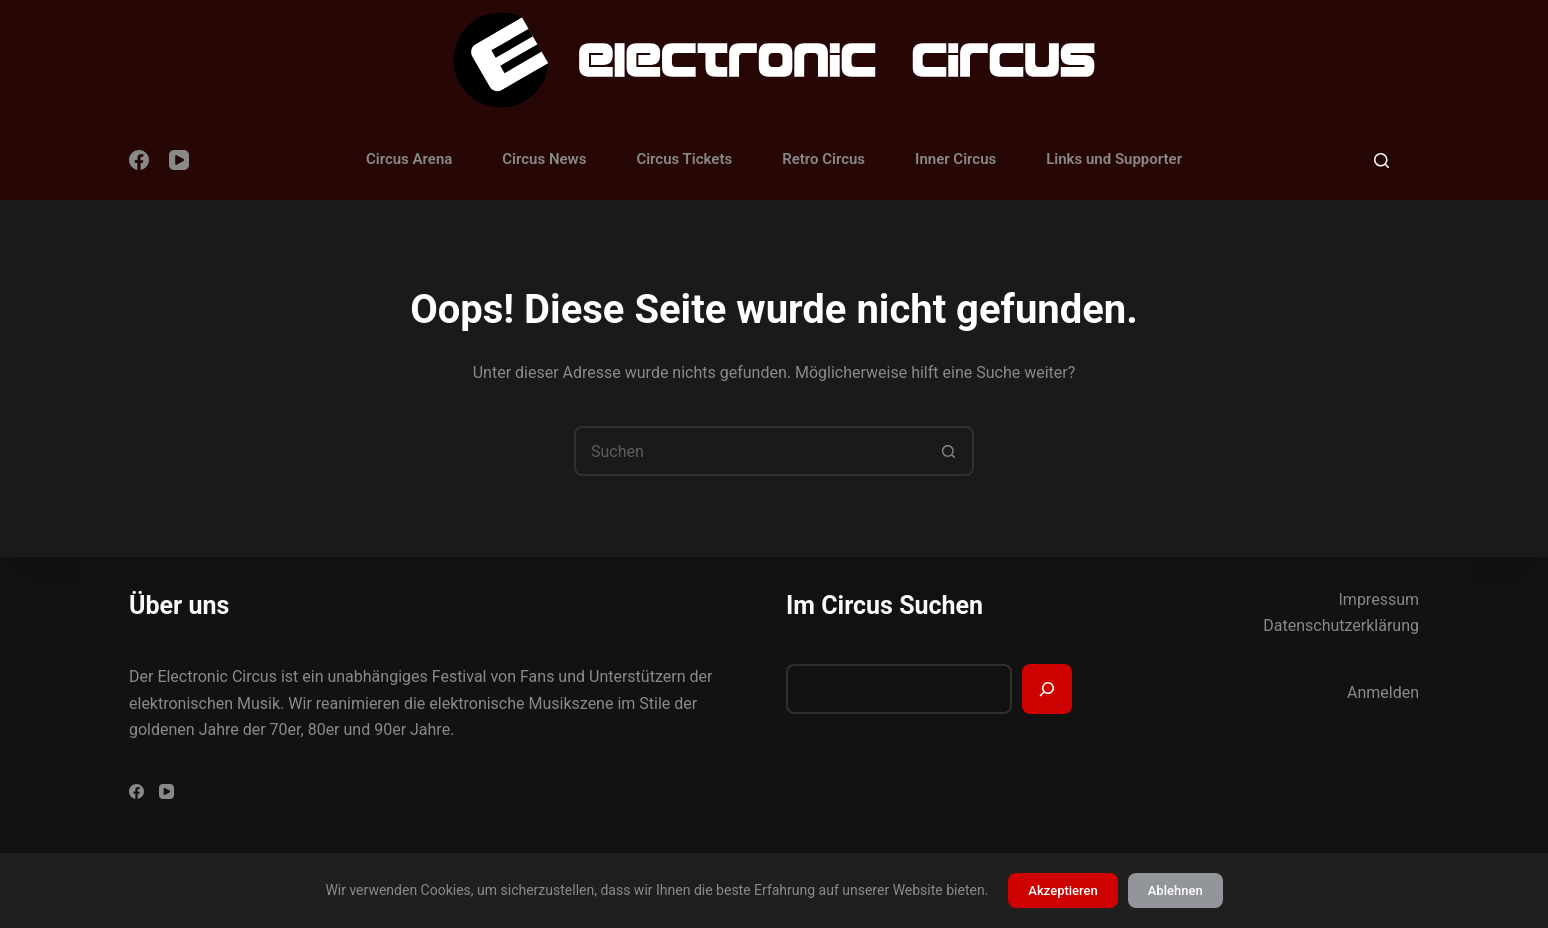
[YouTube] (179, 160)
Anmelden (1383, 692)
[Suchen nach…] (749, 451)
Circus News (544, 159)
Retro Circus (823, 159)
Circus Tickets (684, 159)
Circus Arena (409, 159)
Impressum (1379, 599)
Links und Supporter (1114, 159)
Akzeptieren (1062, 890)
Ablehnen (1175, 890)
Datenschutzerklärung (1341, 625)
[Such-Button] (949, 451)
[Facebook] (139, 160)
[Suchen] (1381, 160)
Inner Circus (955, 159)
